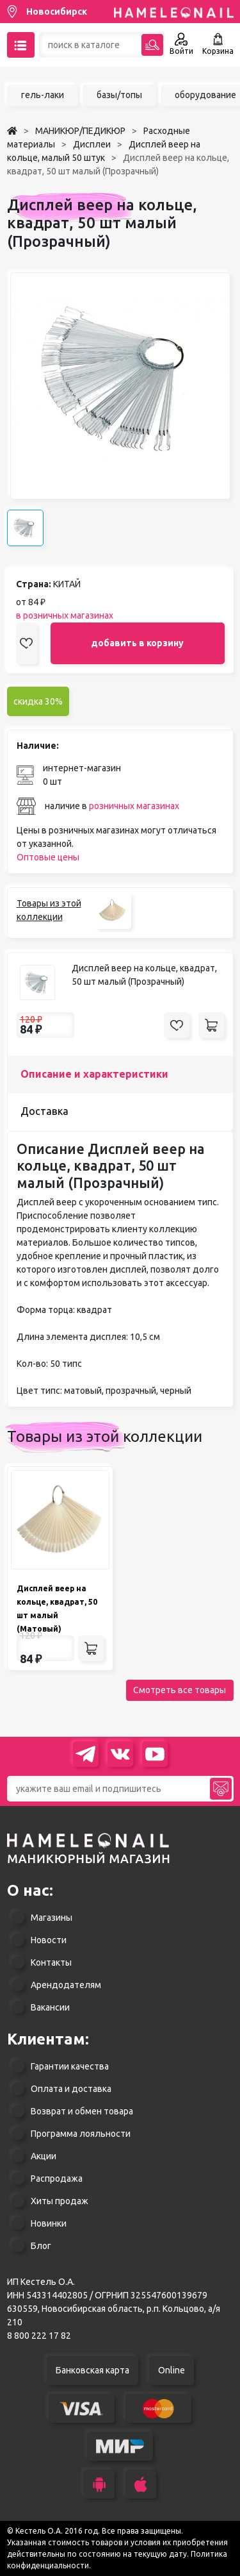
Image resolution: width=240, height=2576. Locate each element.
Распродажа (57, 2178)
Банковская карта (92, 2370)
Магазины (51, 1917)
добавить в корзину (137, 643)
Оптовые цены (48, 857)
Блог (41, 2246)
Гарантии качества (70, 2066)
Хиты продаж (59, 2201)
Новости (49, 1940)
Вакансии (50, 2007)
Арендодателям (66, 1985)
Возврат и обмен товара (82, 2111)
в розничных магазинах (64, 615)
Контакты (51, 1962)
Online (171, 2370)
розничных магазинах (134, 806)
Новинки (49, 2223)
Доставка (44, 1111)
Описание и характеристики (94, 1074)
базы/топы (119, 95)
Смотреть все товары (179, 1690)
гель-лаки (42, 95)
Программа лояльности (81, 2134)
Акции (43, 2156)
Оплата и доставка (71, 2089)
